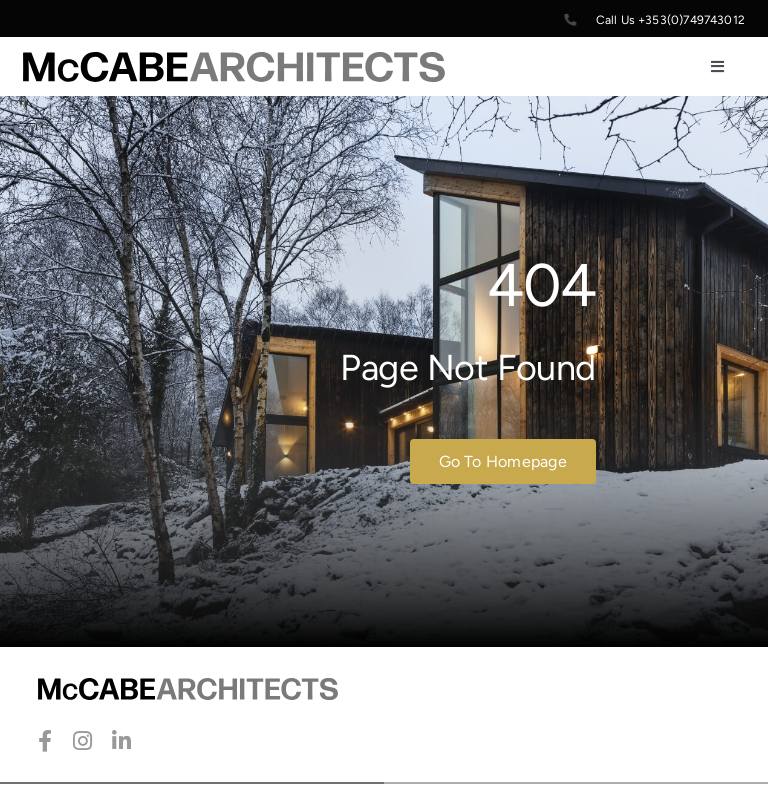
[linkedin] (121, 741)
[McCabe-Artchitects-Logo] (234, 62)
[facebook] (45, 741)
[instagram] (82, 741)
